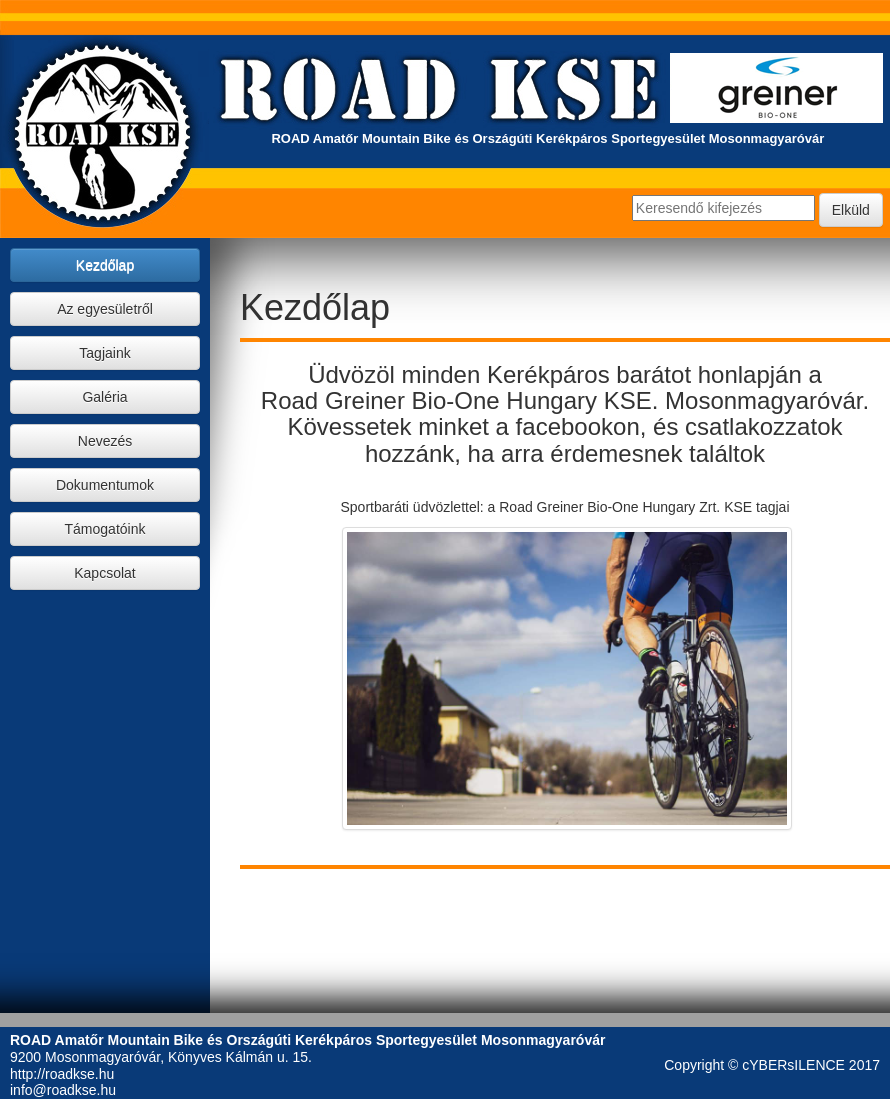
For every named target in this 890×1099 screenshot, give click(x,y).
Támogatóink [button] (105, 529)
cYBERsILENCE (793, 1065)
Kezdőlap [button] (105, 265)
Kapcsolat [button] (104, 573)
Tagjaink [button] (104, 353)
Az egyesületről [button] (105, 309)
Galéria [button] (104, 397)
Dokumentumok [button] (105, 485)
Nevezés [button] (105, 441)
